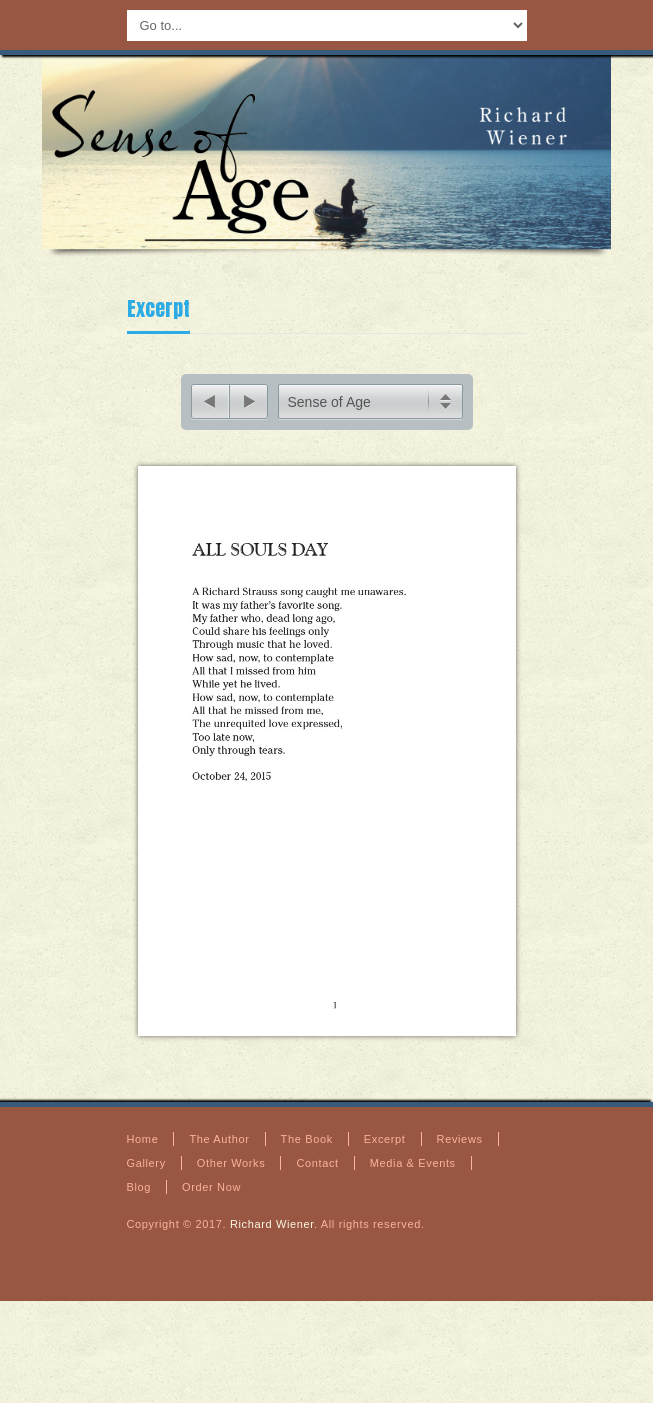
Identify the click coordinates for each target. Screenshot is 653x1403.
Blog (139, 1198)
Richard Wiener (272, 1235)
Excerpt (158, 308)
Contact (317, 1174)
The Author (219, 1150)
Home (143, 1150)
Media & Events (413, 1174)
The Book (307, 1150)
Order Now (211, 1198)
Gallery (146, 1174)
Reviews (460, 1150)
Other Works (231, 1174)
